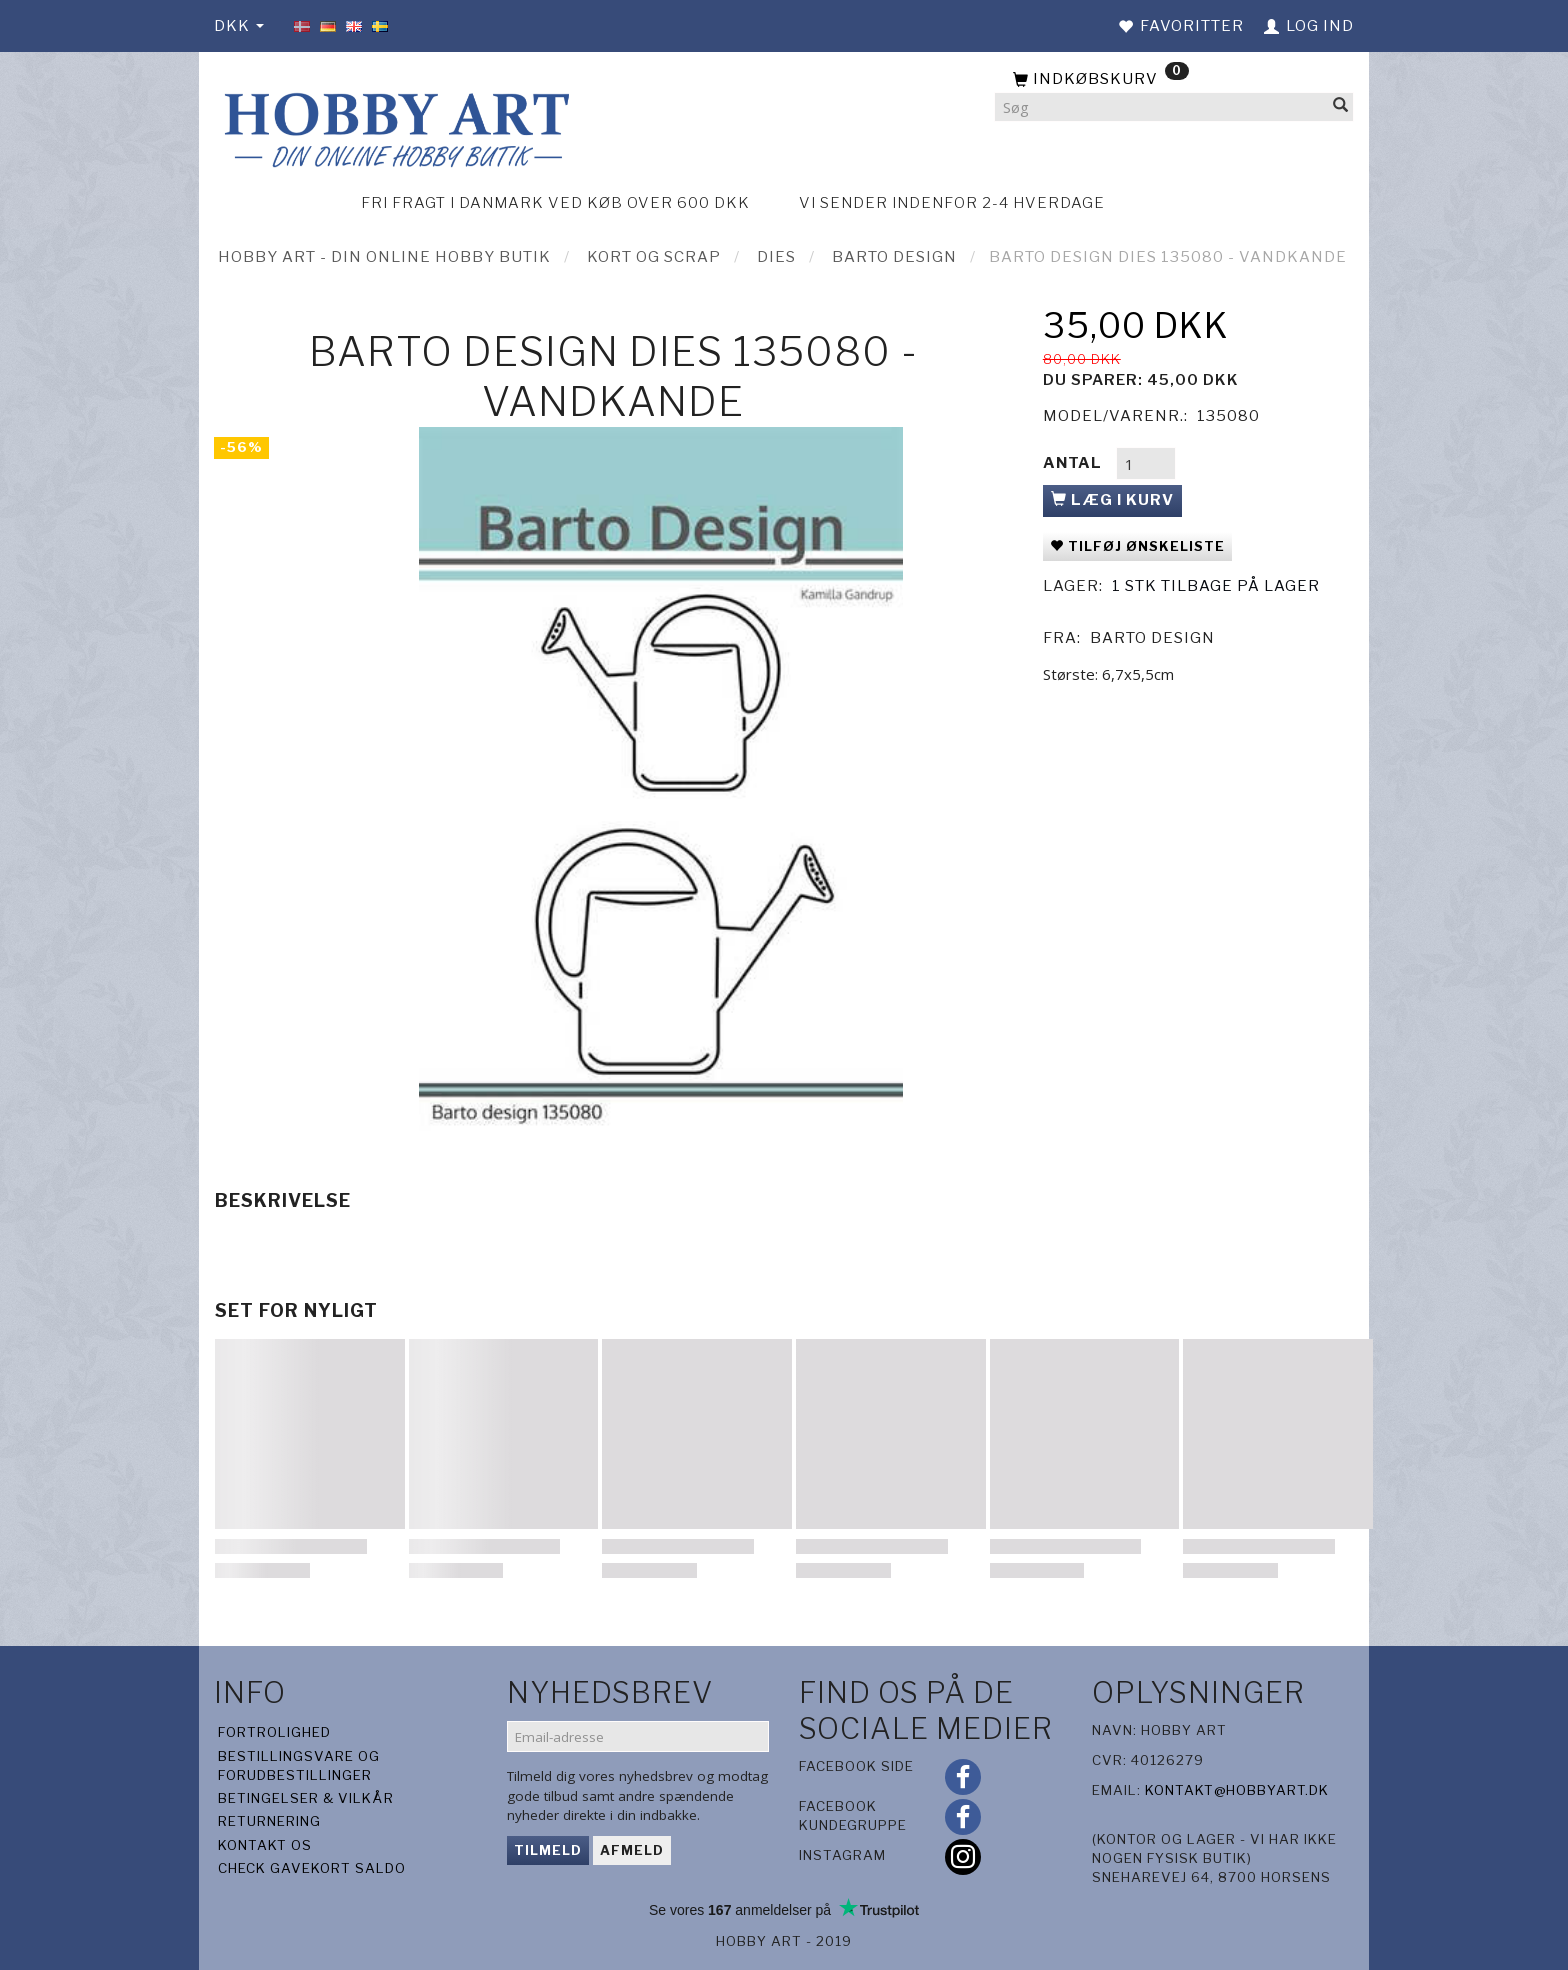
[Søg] (1341, 107)
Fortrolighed (274, 1732)
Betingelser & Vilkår (306, 1798)
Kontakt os (265, 1845)
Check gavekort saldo (312, 1868)
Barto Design (1152, 638)
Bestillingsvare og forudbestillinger (299, 1765)
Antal (1074, 463)
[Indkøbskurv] (1174, 80)
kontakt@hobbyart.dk (1237, 1790)
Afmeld (632, 1850)
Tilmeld (548, 1850)
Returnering (269, 1821)
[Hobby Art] (394, 126)
